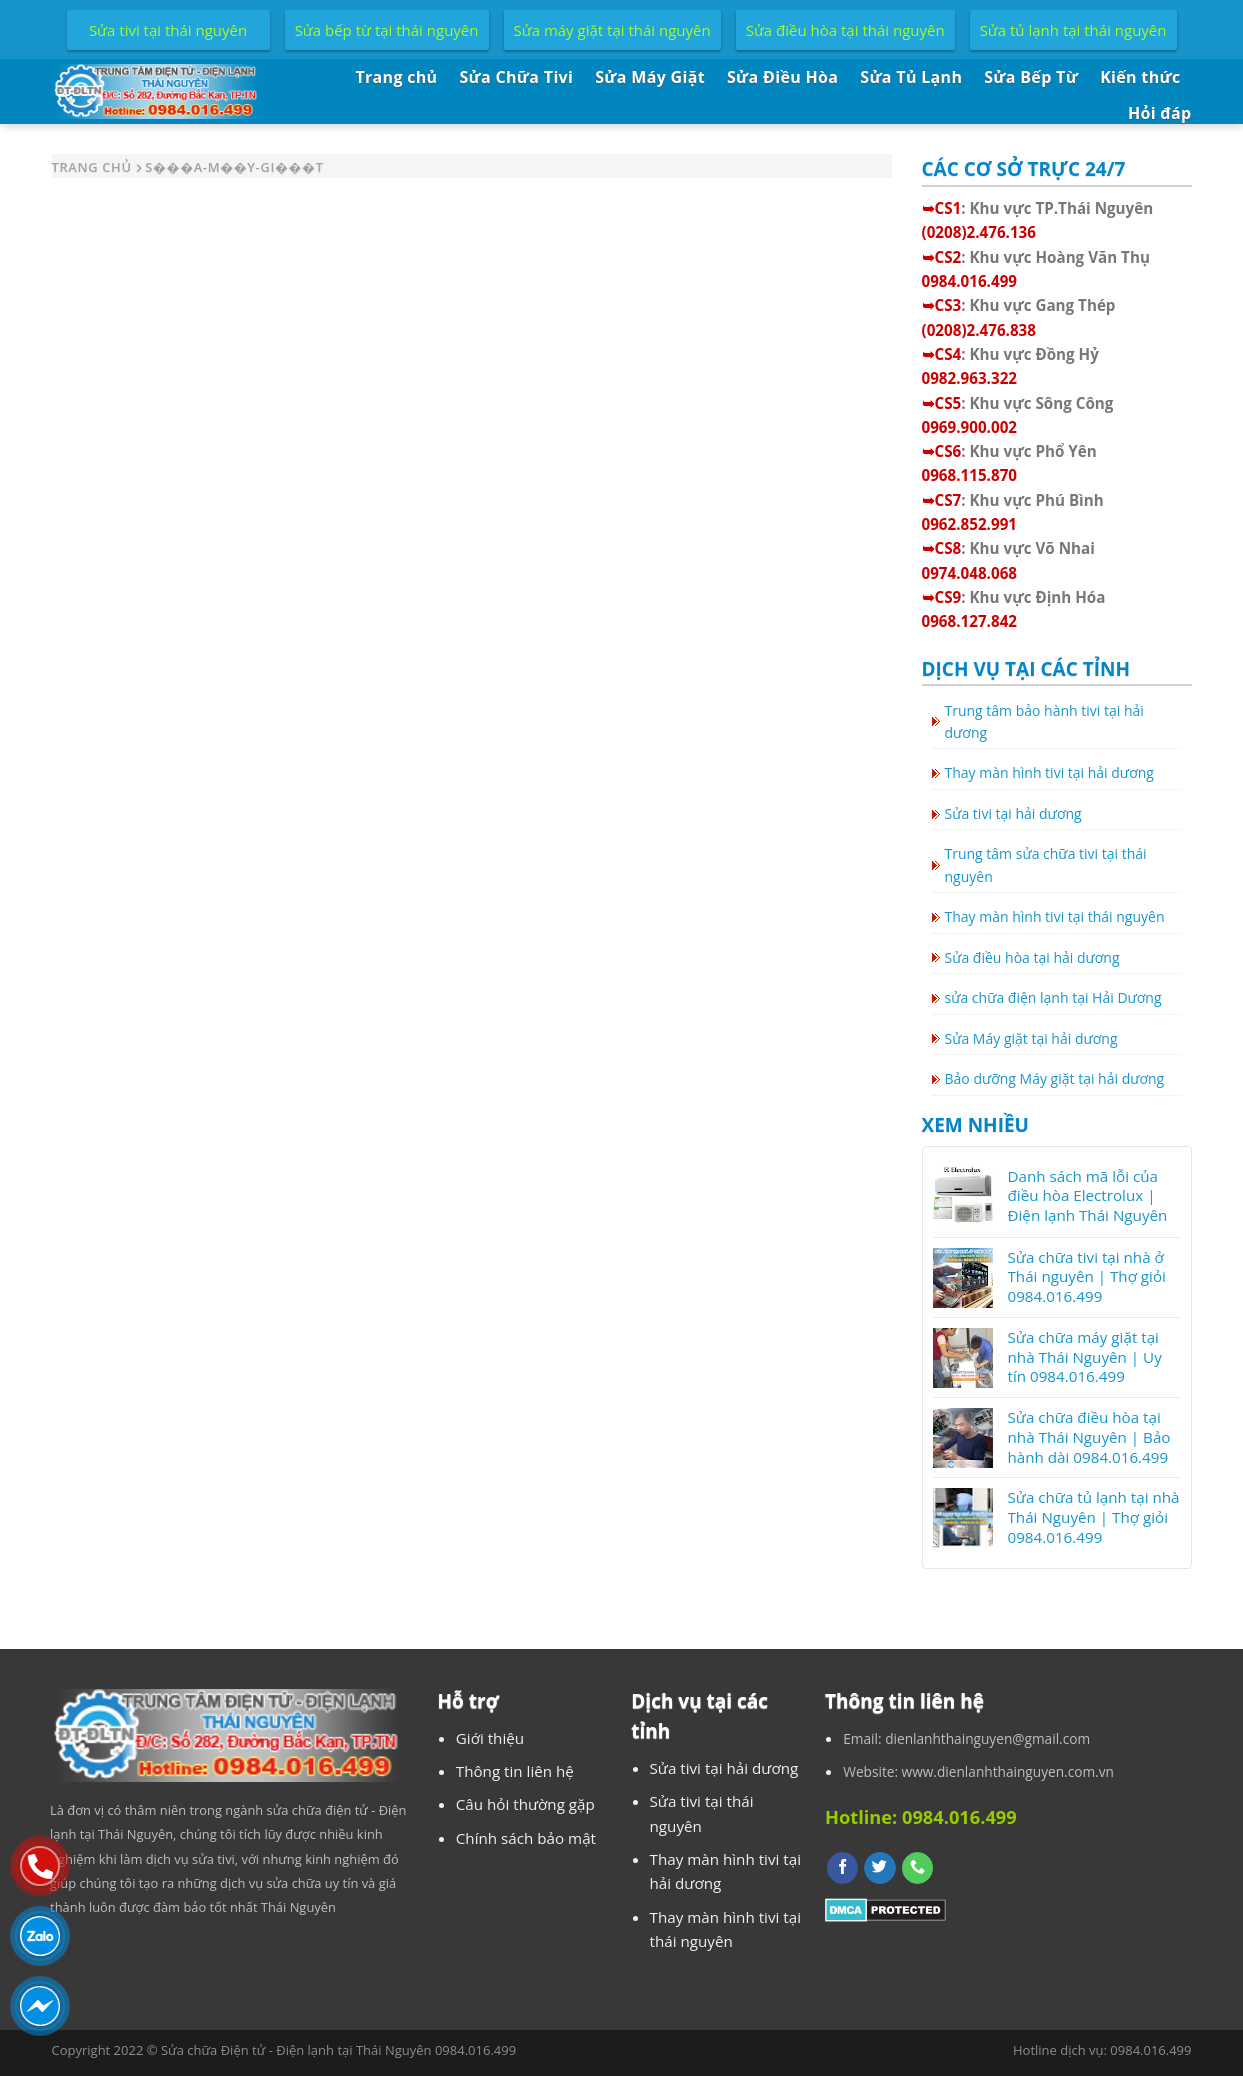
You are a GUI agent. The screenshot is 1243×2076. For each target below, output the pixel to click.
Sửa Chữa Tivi (516, 77)
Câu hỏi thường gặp (525, 1804)
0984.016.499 (1150, 2050)
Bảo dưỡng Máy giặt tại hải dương (1055, 1078)
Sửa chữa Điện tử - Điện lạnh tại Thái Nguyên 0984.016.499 (338, 2050)
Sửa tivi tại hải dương (1013, 813)
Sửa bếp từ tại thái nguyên (387, 30)
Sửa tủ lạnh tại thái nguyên (1073, 30)
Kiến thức (1140, 77)
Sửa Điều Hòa (782, 77)
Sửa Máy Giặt (650, 77)
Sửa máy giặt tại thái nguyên (612, 30)
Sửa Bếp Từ (1031, 77)
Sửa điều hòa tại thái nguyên (845, 30)
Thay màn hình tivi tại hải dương (1049, 772)
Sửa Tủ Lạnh (911, 77)
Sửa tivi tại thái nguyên (168, 30)
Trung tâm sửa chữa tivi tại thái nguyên (1046, 864)
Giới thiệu (490, 1738)
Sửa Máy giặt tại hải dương (1031, 1038)
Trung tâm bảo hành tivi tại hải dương (1044, 721)
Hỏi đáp (1160, 113)
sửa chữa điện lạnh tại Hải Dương (1053, 997)
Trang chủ (396, 77)
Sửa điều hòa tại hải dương (1032, 957)
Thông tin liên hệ (515, 1771)
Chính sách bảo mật (526, 1838)
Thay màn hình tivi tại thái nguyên (1055, 916)
